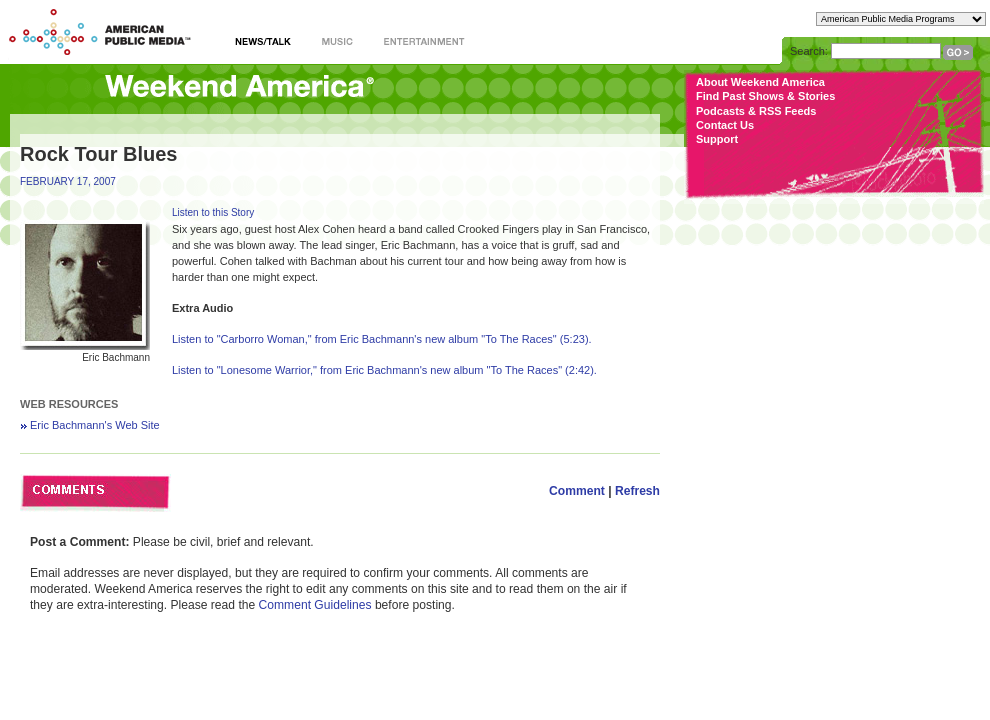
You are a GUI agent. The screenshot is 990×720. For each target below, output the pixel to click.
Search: (809, 51)
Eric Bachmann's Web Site (95, 425)
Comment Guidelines (315, 605)
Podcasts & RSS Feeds (756, 111)
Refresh (637, 491)
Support (717, 139)
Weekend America (239, 87)
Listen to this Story (213, 212)
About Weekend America (760, 82)
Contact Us (725, 125)
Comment (577, 491)
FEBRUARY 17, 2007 (68, 181)
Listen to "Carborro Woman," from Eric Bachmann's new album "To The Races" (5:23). (382, 339)
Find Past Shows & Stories (765, 96)
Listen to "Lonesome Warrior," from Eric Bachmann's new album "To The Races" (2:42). (384, 370)
